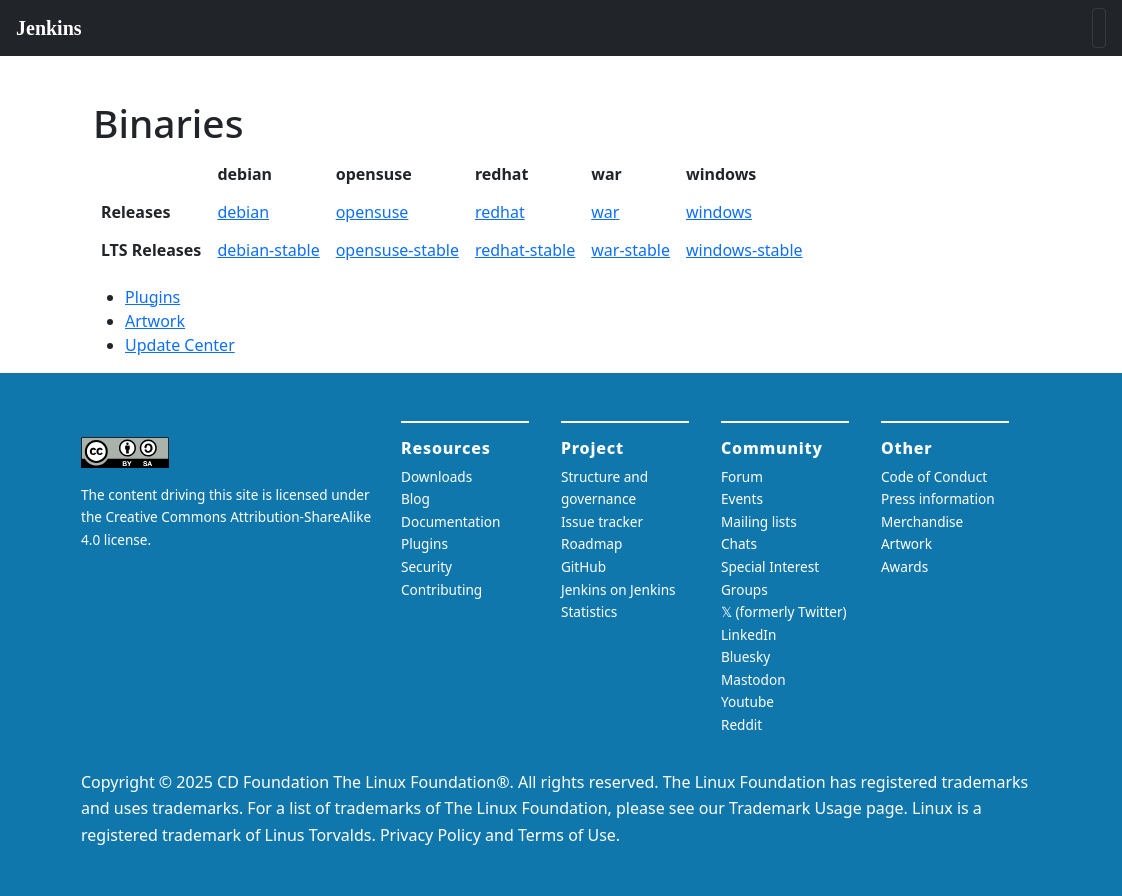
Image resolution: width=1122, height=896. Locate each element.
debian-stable (268, 250)
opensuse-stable (397, 250)
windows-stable (744, 250)
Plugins (152, 297)
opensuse (372, 212)
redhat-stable (525, 250)
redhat (500, 212)
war (605, 212)
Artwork (155, 321)
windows (719, 212)
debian (243, 212)
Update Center (180, 345)
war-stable (630, 250)
